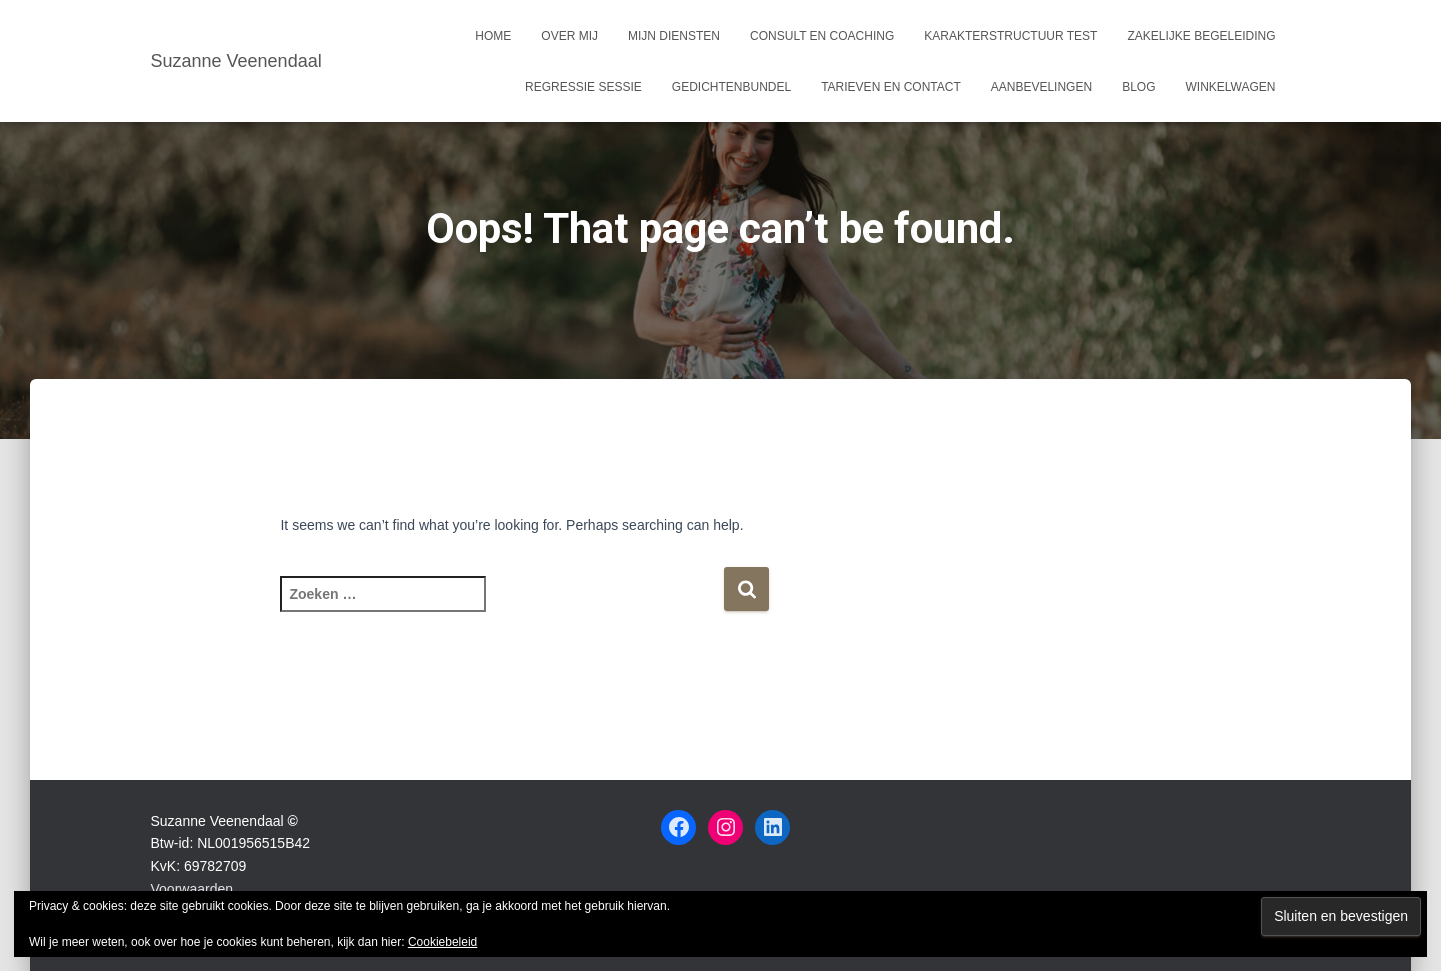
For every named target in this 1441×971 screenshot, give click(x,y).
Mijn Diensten (674, 36)
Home (493, 36)
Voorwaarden (192, 889)
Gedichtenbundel (731, 87)
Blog (1138, 87)
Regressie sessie (583, 87)
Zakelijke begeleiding (1201, 36)
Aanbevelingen (1041, 87)
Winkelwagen (1230, 87)
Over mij (569, 36)
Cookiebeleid (442, 942)
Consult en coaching (822, 36)
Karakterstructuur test (1010, 36)
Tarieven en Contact (891, 87)
